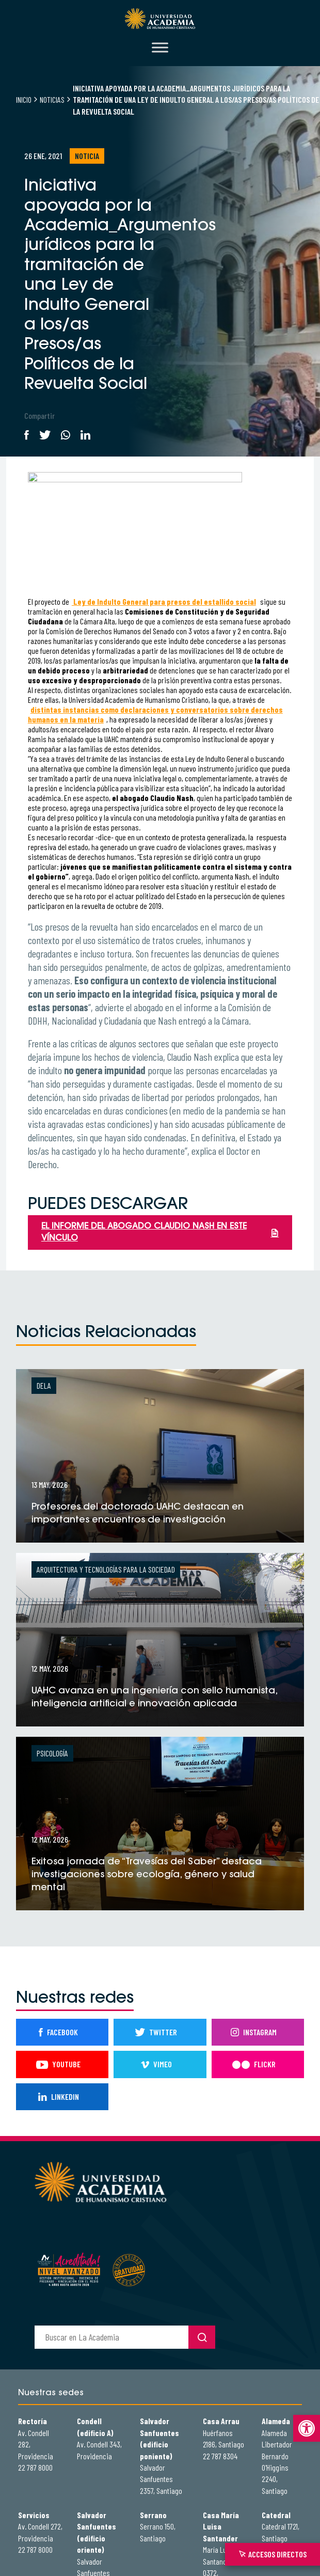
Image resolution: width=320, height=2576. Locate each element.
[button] (306, 2428)
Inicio (23, 99)
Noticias (52, 99)
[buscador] (111, 2337)
